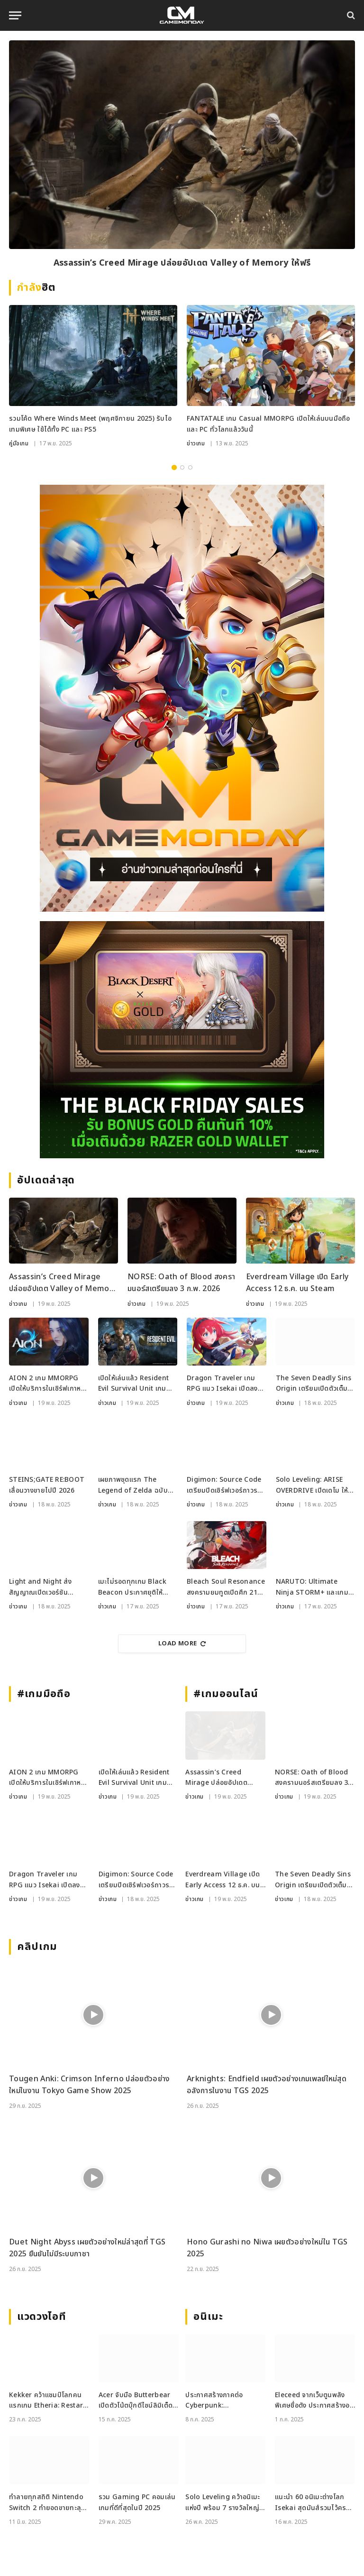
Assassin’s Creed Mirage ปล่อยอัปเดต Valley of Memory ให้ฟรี (182, 263)
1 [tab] (174, 467)
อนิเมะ (208, 2317)
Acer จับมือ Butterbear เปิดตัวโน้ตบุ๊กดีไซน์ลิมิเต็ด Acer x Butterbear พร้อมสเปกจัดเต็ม (138, 2400)
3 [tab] (190, 467)
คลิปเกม (37, 1947)
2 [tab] (182, 467)
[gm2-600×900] (182, 698)
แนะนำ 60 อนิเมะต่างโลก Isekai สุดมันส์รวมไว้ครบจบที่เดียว (313, 2502)
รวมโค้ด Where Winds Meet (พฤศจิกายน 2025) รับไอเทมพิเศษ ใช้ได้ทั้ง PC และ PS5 (90, 424)
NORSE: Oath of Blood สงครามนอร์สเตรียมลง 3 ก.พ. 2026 (181, 1283)
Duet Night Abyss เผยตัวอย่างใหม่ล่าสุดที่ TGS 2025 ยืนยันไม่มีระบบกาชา (87, 2248)
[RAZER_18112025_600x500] (182, 1039)
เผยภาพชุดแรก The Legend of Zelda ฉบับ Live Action (133, 1485)
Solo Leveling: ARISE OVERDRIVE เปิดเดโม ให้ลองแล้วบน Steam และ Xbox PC (312, 1485)
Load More (182, 1643)
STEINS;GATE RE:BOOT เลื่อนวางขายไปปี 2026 (46, 1485)
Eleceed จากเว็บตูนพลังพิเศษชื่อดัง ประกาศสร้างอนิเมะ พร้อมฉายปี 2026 (314, 2400)
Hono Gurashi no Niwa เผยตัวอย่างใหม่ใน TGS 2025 (267, 2248)
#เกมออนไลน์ (225, 1694)
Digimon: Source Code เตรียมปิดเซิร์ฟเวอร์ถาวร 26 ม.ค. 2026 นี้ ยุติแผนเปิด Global (224, 1485)
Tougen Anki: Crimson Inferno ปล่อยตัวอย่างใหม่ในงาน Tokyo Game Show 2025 (89, 2085)
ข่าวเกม (196, 443)
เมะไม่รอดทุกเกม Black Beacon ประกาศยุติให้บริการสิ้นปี (132, 1587)
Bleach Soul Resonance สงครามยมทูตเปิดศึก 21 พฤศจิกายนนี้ (226, 1587)
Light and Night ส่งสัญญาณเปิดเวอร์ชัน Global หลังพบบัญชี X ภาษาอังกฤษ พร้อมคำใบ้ (43, 1587)
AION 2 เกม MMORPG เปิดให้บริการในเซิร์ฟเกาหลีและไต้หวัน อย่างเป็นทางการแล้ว (47, 1383)
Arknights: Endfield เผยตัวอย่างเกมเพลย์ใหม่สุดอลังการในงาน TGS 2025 (266, 2085)
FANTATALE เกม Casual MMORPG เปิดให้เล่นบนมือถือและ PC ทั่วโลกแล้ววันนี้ (268, 424)
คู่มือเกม (19, 443)
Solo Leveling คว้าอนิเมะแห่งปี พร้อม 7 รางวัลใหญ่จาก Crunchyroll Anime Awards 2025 (223, 2502)
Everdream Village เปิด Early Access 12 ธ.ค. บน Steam (297, 1283)
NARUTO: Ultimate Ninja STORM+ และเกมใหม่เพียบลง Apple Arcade (312, 1587)
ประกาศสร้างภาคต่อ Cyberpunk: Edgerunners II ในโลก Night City (220, 2400)
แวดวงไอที (41, 2317)
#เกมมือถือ (43, 1694)
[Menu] (15, 15)
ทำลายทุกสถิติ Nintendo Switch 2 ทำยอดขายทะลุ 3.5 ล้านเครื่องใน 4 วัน (46, 2502)
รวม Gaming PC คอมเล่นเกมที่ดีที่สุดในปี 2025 (137, 2502)
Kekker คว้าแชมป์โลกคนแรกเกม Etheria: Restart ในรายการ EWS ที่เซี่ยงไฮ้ (47, 2400)
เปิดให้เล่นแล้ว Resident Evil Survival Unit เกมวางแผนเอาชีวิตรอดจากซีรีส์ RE (137, 1383)
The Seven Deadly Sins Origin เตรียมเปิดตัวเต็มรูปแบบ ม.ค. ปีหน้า (314, 1383)
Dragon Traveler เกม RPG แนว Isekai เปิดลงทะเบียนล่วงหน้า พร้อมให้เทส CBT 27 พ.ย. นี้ (222, 1383)
